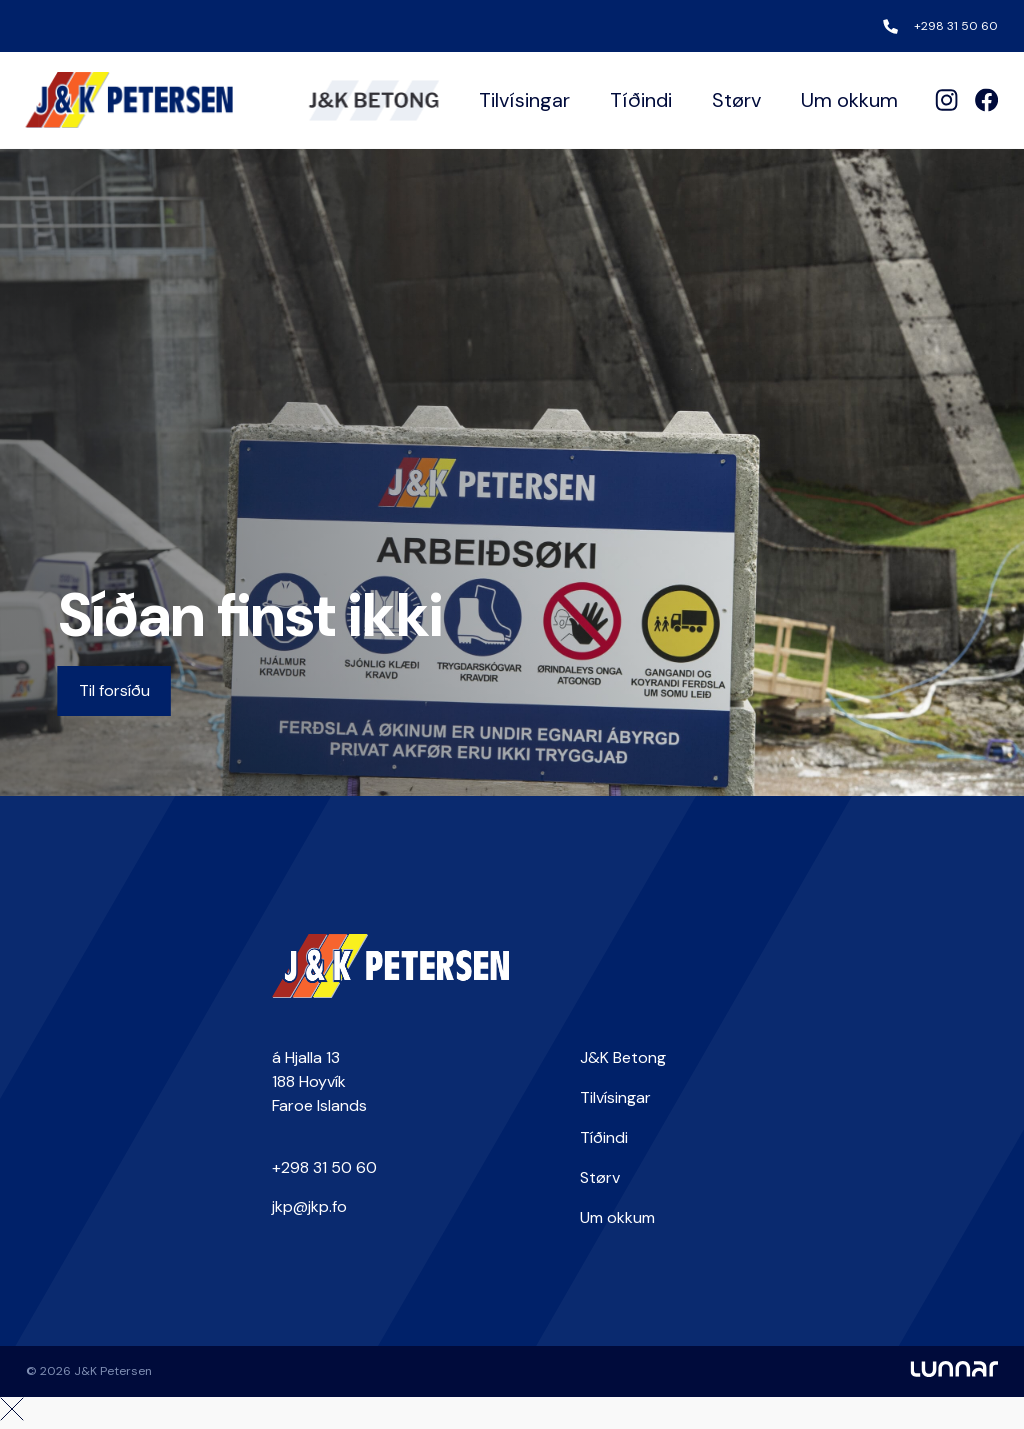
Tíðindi (641, 100)
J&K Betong (623, 1057)
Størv (736, 100)
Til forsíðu (114, 690)
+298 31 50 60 (956, 26)
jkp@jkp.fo (309, 1206)
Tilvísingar (524, 100)
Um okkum (849, 100)
